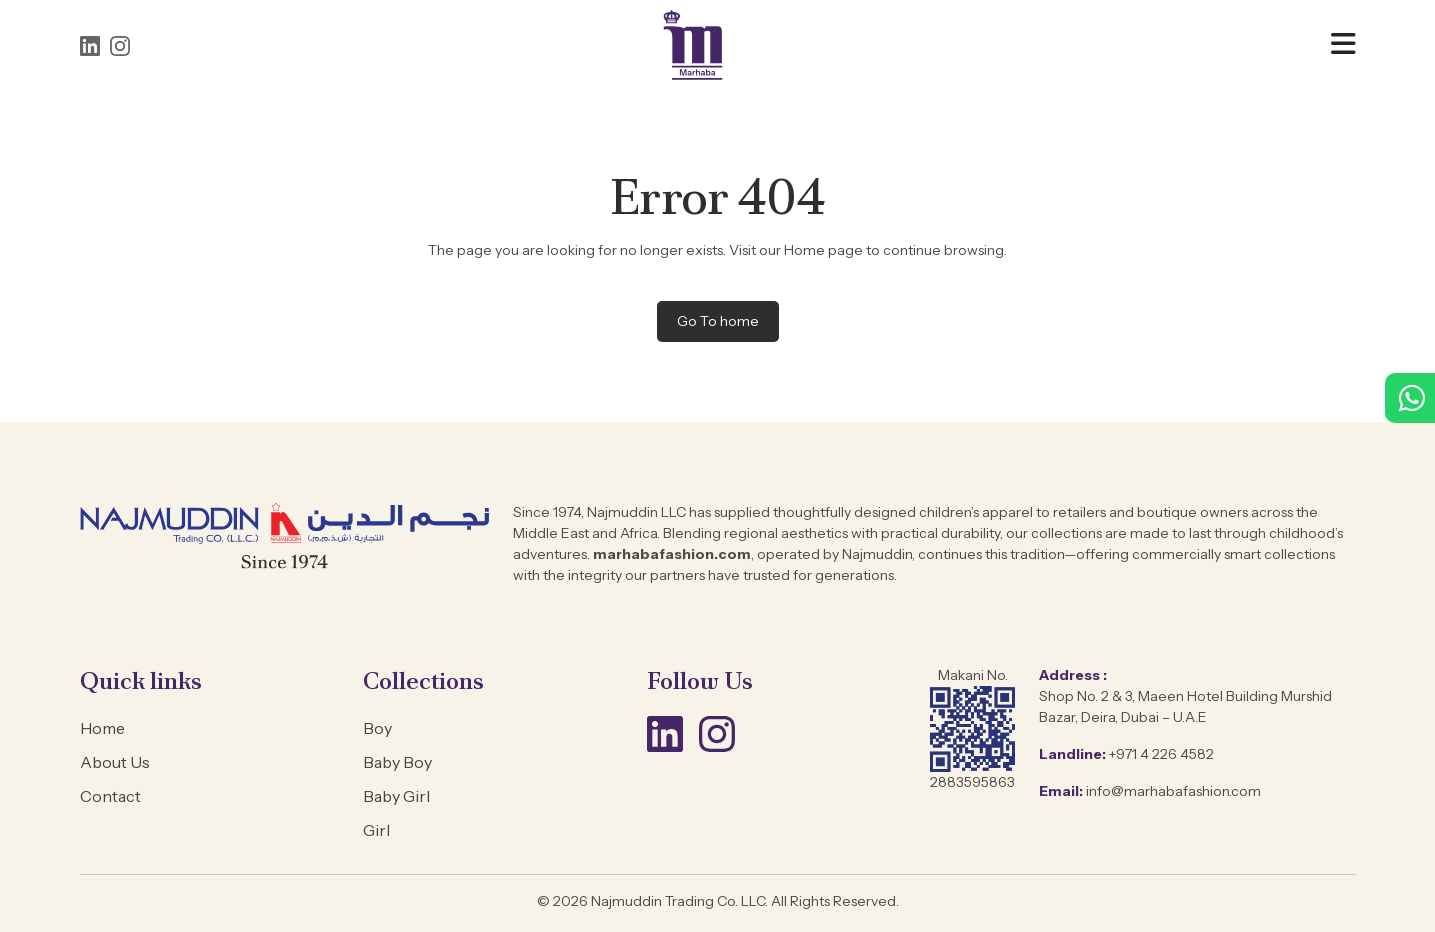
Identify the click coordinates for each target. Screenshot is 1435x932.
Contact (110, 796)
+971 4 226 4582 (1161, 754)
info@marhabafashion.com (1173, 791)
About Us (115, 762)
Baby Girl (396, 796)
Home (102, 728)
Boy (377, 728)
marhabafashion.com (670, 554)
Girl (376, 830)
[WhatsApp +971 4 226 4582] (1410, 404)
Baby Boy (397, 762)
